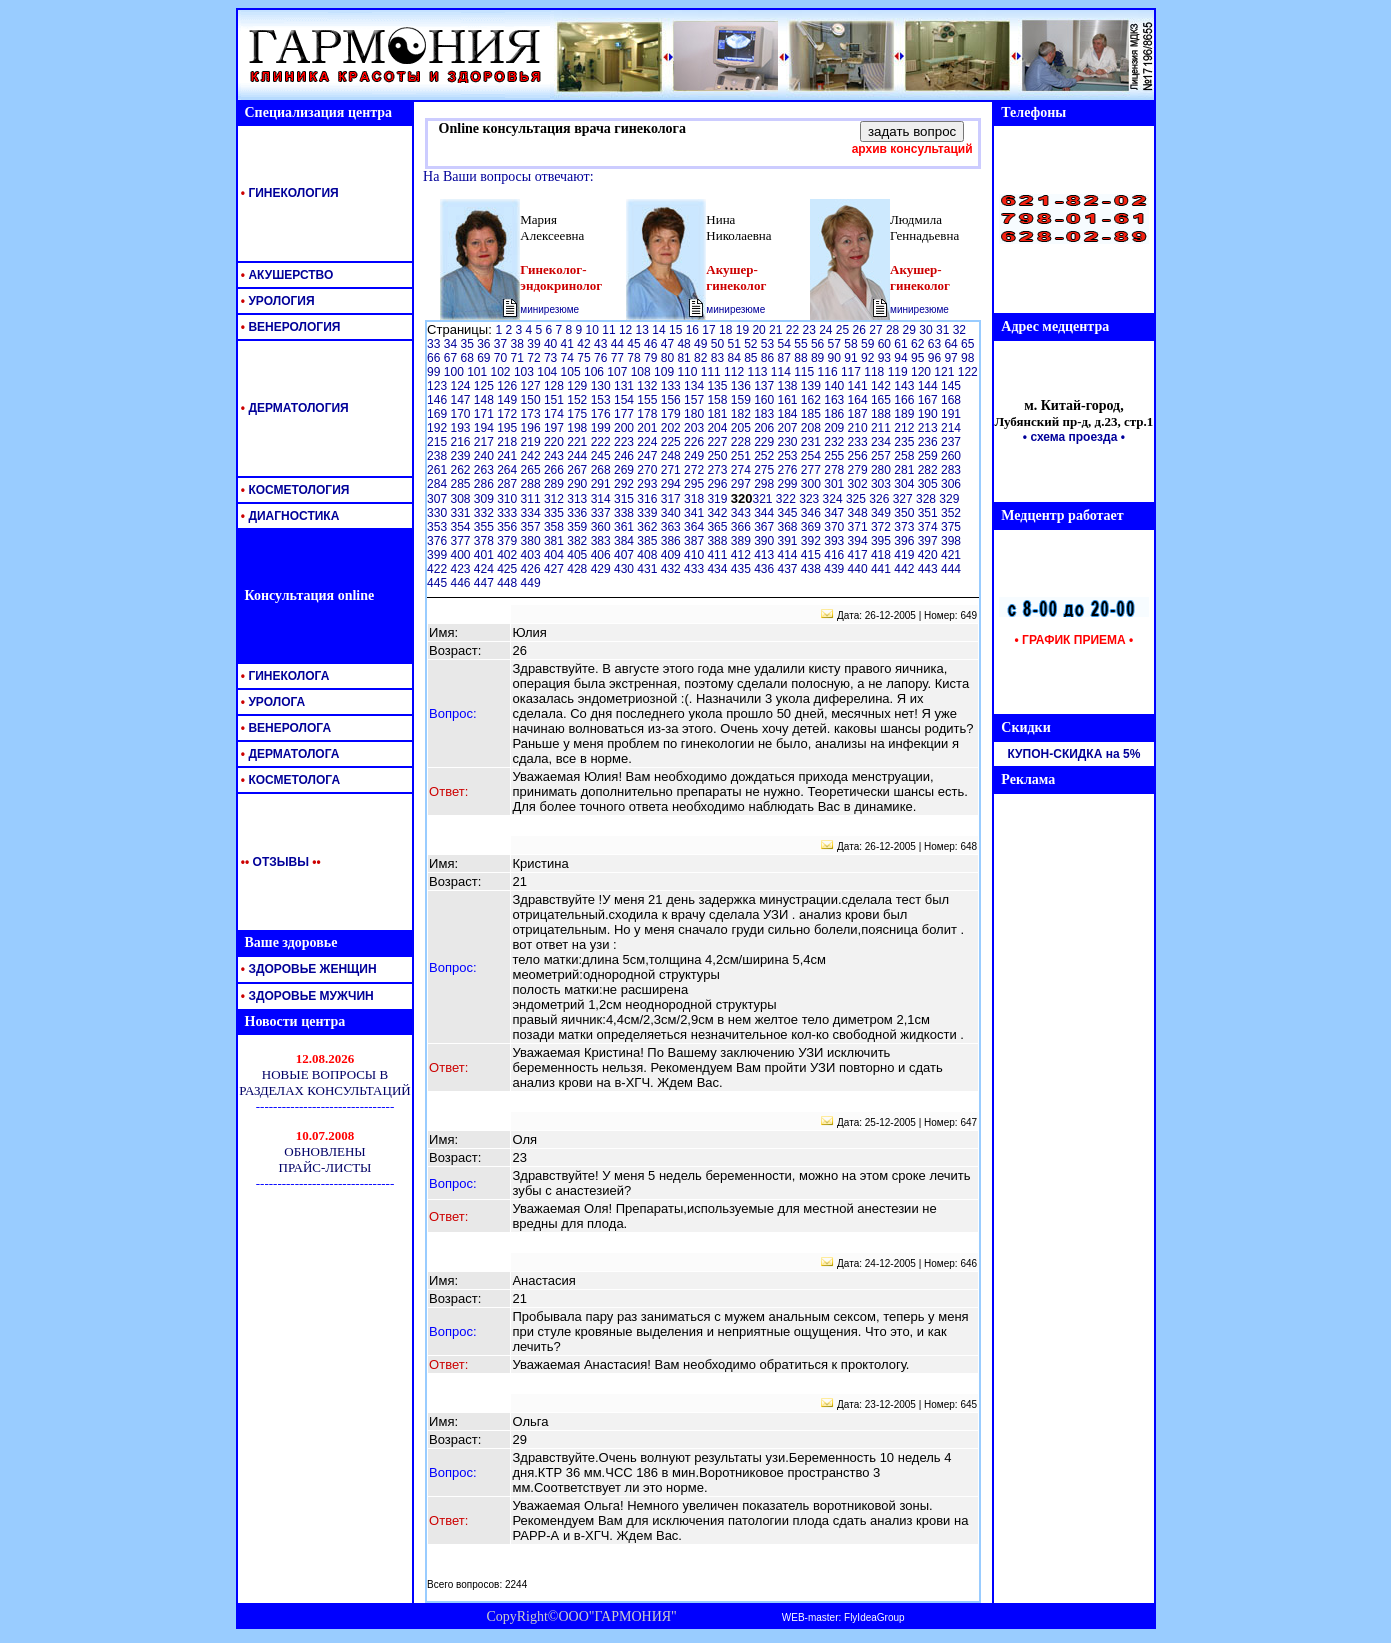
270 (648, 470)
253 (789, 456)
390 (765, 541)
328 (927, 499)
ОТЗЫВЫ (277, 862)
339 (648, 513)
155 (648, 400)
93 (886, 358)
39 (535, 344)
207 (789, 428)
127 (532, 386)
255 (835, 456)
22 (794, 330)
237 (951, 442)
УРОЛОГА (272, 702)
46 (652, 344)
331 (461, 513)
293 (648, 484)
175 (578, 414)
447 (485, 583)
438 (812, 569)
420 (929, 555)
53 (769, 344)
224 (648, 442)
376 (438, 541)
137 (765, 386)
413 (765, 555)
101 (478, 372)
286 (485, 484)
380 (532, 541)
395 (882, 541)
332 (485, 513)
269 (625, 470)
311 (532, 499)
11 (610, 330)
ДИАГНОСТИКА (289, 516)
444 (951, 569)
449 (531, 583)
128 (555, 386)
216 (461, 442)
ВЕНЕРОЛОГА (285, 728)
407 (625, 555)
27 (877, 330)
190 (929, 414)
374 (929, 527)
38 (519, 344)
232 (835, 442)
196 (532, 428)
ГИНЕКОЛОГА (284, 676)
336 (578, 513)
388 (718, 541)
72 (535, 358)
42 (585, 344)
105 (572, 372)
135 (718, 386)
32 (959, 330)
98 (967, 358)
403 (532, 555)
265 (532, 470)
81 (685, 358)
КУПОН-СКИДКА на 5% (1074, 754)
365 (718, 527)
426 (532, 569)
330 (438, 513)
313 (578, 499)
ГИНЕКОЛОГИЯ (288, 193)
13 (644, 330)
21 (777, 330)
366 (742, 527)
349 (882, 513)
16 (694, 330)
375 (951, 527)
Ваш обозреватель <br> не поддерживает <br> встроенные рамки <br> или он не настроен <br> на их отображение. (325, 1110)
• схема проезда (1070, 437)
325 (857, 499)
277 (812, 470)
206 (765, 428)
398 (951, 541)
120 (922, 372)
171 (485, 414)
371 (859, 527)
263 (485, 470)
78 (635, 358)
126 (508, 386)
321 (763, 499)
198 (578, 428)
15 (677, 330)
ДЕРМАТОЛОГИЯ (293, 408)
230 (789, 442)
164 (859, 400)
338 (625, 513)
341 (695, 513)
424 (485, 569)
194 (485, 428)
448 (508, 583)
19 (744, 330)
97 (952, 358)
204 (718, 428)
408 (648, 555)
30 (927, 330)
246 (625, 456)
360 (602, 527)
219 (532, 442)
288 (532, 484)
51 (735, 344)
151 (555, 400)
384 (625, 541)
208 (812, 428)
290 (578, 484)
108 (642, 372)
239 (461, 456)
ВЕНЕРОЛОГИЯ (289, 327)
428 (578, 569)
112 (735, 372)
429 (602, 569)
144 (929, 386)
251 (742, 456)
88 (802, 358)
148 (485, 400)
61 (902, 344)
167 (929, 400)
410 (695, 555)
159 (742, 400)
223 (625, 442)
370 (835, 527)
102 (502, 372)
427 (555, 569)
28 (894, 330)
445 (438, 583)
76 (602, 358)
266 (555, 470)
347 (835, 513)
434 (718, 569)
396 (905, 541)
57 (836, 344)
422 (438, 569)
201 (648, 428)
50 (719, 344)
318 (695, 499)
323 (810, 499)
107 (618, 372)
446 (461, 583)
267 (578, 470)
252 (765, 456)
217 (485, 442)
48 (685, 344)
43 (602, 344)
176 (602, 414)
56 (819, 344)
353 (438, 527)
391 (789, 541)
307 (438, 499)
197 (555, 428)
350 (905, 513)
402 (508, 555)
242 (532, 456)
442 (905, 569)
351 (929, 513)
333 (508, 513)
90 (836, 358)
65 (967, 344)
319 (718, 499)
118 (875, 372)
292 (625, 484)
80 (669, 358)
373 (905, 527)
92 (869, 358)
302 (859, 484)
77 (619, 358)
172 (508, 414)
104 (548, 372)
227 (718, 442)
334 (532, 513)
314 (602, 499)
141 (859, 386)
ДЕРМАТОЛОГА (289, 754)
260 (951, 456)
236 (929, 442)
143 (905, 386)
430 (625, 569)
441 (882, 569)
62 (919, 344)
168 (951, 400)
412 (742, 555)
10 (594, 330)
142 (882, 386)
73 (552, 358)
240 (485, 456)
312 (555, 499)
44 (619, 344)
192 (438, 428)
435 (742, 569)
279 (859, 470)
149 (508, 400)
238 (438, 456)
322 (787, 499)
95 (919, 358)
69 (485, 358)
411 (718, 555)
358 (555, 527)
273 (718, 470)
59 (869, 344)
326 (880, 499)
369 (812, 527)
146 (438, 400)
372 (882, 527)
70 (502, 358)
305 (929, 484)
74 (569, 358)
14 (660, 330)
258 (905, 456)
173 (532, 414)
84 (735, 358)
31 (944, 330)
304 (905, 484)
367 (765, 527)
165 (882, 400)
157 (695, 400)
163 (835, 400)
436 (765, 569)
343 (742, 513)
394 (859, 541)
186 (835, 414)
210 (859, 428)
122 (968, 372)
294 (672, 484)
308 (461, 499)
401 (485, 555)
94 (902, 358)
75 (585, 358)
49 (702, 344)
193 (461, 428)
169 (438, 414)
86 (769, 358)
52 (752, 344)
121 (945, 372)
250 (718, 456)
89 (819, 358)
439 (835, 569)
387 (695, 541)
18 (727, 330)
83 (719, 358)
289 (555, 484)
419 (905, 555)
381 (555, 541)
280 (882, 470)
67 (452, 358)
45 (635, 344)
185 (812, 414)
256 (859, 456)
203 (695, 428)
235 (905, 442)
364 (695, 527)
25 (844, 330)
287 (508, 484)
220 (555, 442)
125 (485, 386)
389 (742, 541)
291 (602, 484)
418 (882, 555)
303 (882, 484)
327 (904, 499)
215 (438, 442)
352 (951, 513)
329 (949, 499)
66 (435, 358)
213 (929, 428)
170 (461, 414)
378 (485, 541)
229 (765, 442)
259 (929, 456)
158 (718, 400)
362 (648, 527)
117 (852, 372)
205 (742, 428)
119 (899, 372)
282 (929, 470)
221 (578, 442)
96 (936, 358)
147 (461, 400)
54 (786, 344)
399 (438, 555)
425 (508, 569)
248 (672, 456)
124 (461, 386)
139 (812, 386)
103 (525, 372)
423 (461, 569)
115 (805, 372)
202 (672, 428)
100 (455, 372)
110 (688, 372)
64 (952, 344)
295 (695, 484)
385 (648, 541)
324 (834, 499)
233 (859, 442)
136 (742, 386)
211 (882, 428)
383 (602, 541)
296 (718, 484)
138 (789, 386)
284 (438, 484)
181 (718, 414)
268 (602, 470)
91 (852, 358)
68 (468, 358)
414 (789, 555)
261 (438, 470)
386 (672, 541)
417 (859, 555)
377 (461, 541)
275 (765, 470)
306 (951, 484)
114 (782, 372)
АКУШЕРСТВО (286, 275)
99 (435, 372)
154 (625, 400)
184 (789, 414)
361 (625, 527)
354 (461, 527)
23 (810, 330)
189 (905, 414)
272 (695, 470)
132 (648, 386)
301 (835, 484)
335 (555, 513)
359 (578, 527)
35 (468, 344)
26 (861, 330)
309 (485, 499)
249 (695, 456)
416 (835, 555)
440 (859, 569)
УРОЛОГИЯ (276, 301)
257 (882, 456)
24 (827, 330)
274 (742, 470)
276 (789, 470)
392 (812, 541)
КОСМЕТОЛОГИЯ (294, 490)
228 (742, 442)
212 (905, 428)
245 (602, 456)
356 (508, 527)
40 (552, 344)
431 (648, 569)
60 (886, 344)
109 (665, 372)
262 (461, 470)
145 (951, 386)
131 (625, 386)
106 (595, 372)
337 (602, 513)
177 (625, 414)
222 (602, 442)
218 (508, 442)
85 (752, 358)
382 (578, 541)
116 (829, 372)
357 (532, 527)
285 (461, 484)
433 (695, 569)
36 (485, 344)
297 (742, 484)
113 (758, 372)
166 (905, 400)
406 (602, 555)
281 (905, 470)
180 (695, 414)
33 (435, 344)
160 (765, 400)
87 (786, 358)
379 (508, 541)
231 (812, 442)
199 (602, 428)
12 (627, 330)
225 (672, 442)
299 (789, 484)
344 (765, 513)
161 (789, 400)
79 (652, 358)
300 (812, 484)
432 (672, 569)
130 (602, 386)
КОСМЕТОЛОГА (289, 780)
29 (911, 330)
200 (625, 428)
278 (835, 470)
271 (672, 470)
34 (452, 344)
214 (951, 428)
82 (702, 358)
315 (625, 499)
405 (578, 555)
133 (672, 386)
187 (859, 414)
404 (555, 555)
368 (789, 527)
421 (951, 555)
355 (485, 527)
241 (508, 456)
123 (438, 386)
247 (648, 456)
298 (765, 484)
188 (882, 414)
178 (648, 414)
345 (789, 513)
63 (936, 344)
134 (695, 386)
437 (789, 569)
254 (812, 456)
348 (859, 513)
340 (672, 513)
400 (461, 555)
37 (502, 344)
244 (578, 456)
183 (765, 414)
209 (835, 428)
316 (648, 499)
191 (951, 414)
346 (812, 513)
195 (508, 428)
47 (669, 344)
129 (578, 386)
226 (695, 442)
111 (712, 372)
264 (508, 470)
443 (929, 569)
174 (555, 414)
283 (951, 470)
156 (672, 400)
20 (760, 330)
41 (569, 344)
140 (835, 386)
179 (672, 414)
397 (929, 541)
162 (812, 400)
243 (555, 456)
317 (672, 499)
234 (882, 442)
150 (532, 400)
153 (602, 400)
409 (672, 555)
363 (672, 527)
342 (718, 513)
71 (519, 358)
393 (835, 541)
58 (852, 344)
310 (508, 499)
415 (812, 555)
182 (742, 414)
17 (710, 330)
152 (578, 400)
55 (802, 344)
